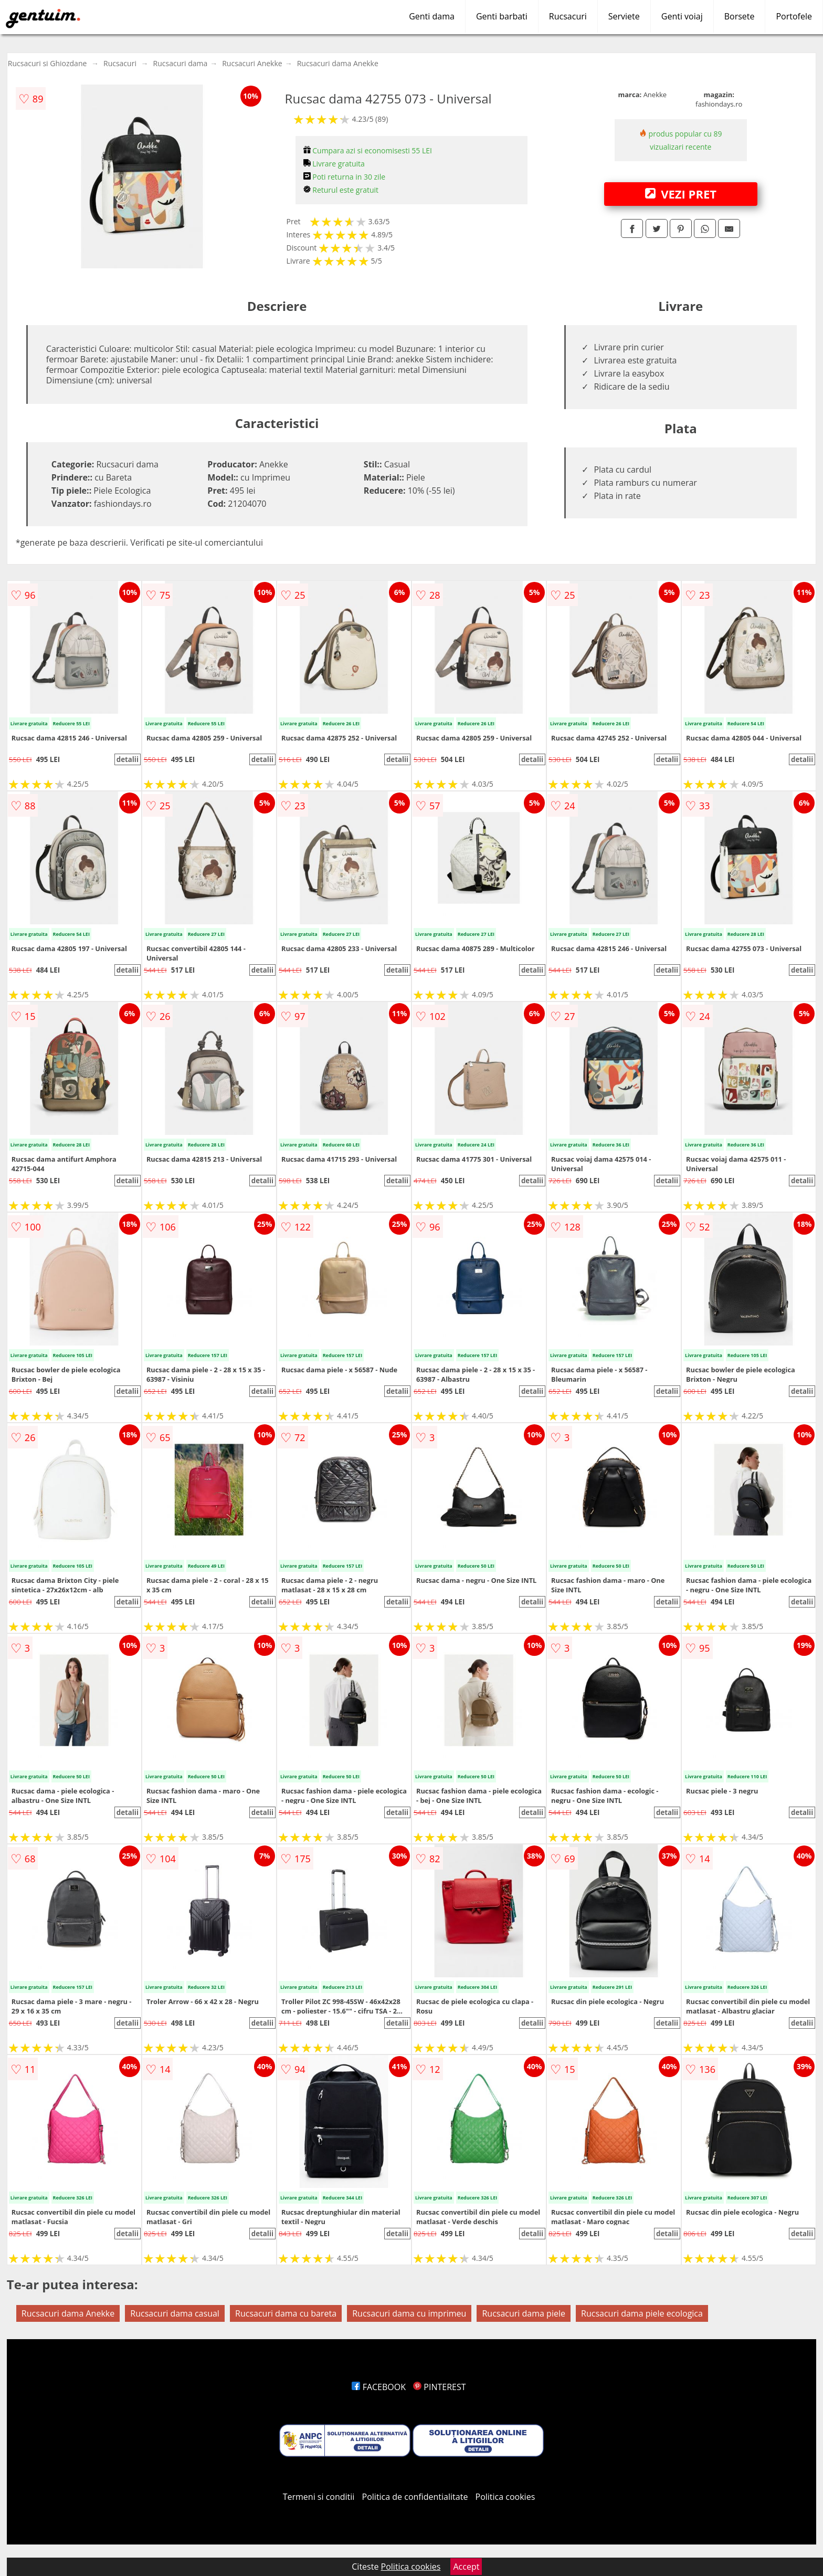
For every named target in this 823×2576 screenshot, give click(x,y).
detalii (128, 759)
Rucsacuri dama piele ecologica (642, 2313)
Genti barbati (501, 16)
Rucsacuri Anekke (252, 63)
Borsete (739, 16)
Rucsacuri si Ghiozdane (47, 63)
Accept (466, 2566)
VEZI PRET (680, 194)
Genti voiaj (682, 16)
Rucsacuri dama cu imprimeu (409, 2313)
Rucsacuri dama (180, 63)
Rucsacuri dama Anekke (337, 63)
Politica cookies (505, 2496)
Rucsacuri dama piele (523, 2313)
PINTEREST (439, 2387)
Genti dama (432, 16)
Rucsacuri (568, 16)
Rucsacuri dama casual (174, 2313)
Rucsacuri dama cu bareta (285, 2313)
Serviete (624, 16)
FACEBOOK (379, 2387)
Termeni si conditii (319, 2496)
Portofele (794, 16)
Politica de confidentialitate (415, 2496)
